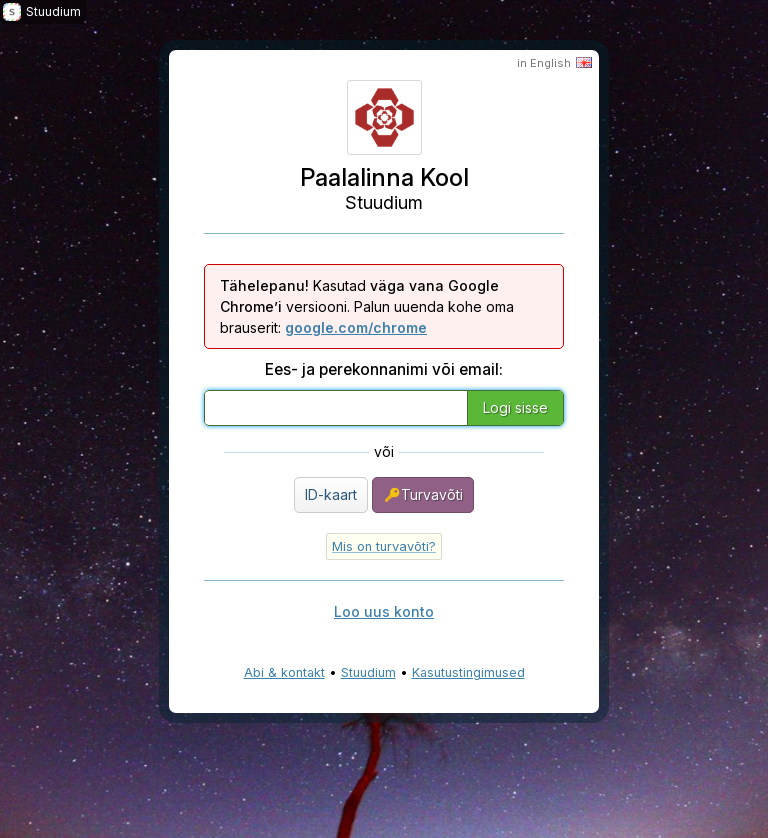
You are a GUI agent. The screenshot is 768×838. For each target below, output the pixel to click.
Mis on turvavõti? (384, 546)
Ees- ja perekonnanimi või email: (384, 369)
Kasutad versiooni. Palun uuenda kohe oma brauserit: (367, 306)
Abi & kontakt (284, 672)
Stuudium (368, 672)
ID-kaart (331, 494)
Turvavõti (423, 495)
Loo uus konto (384, 611)
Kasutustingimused (468, 672)
